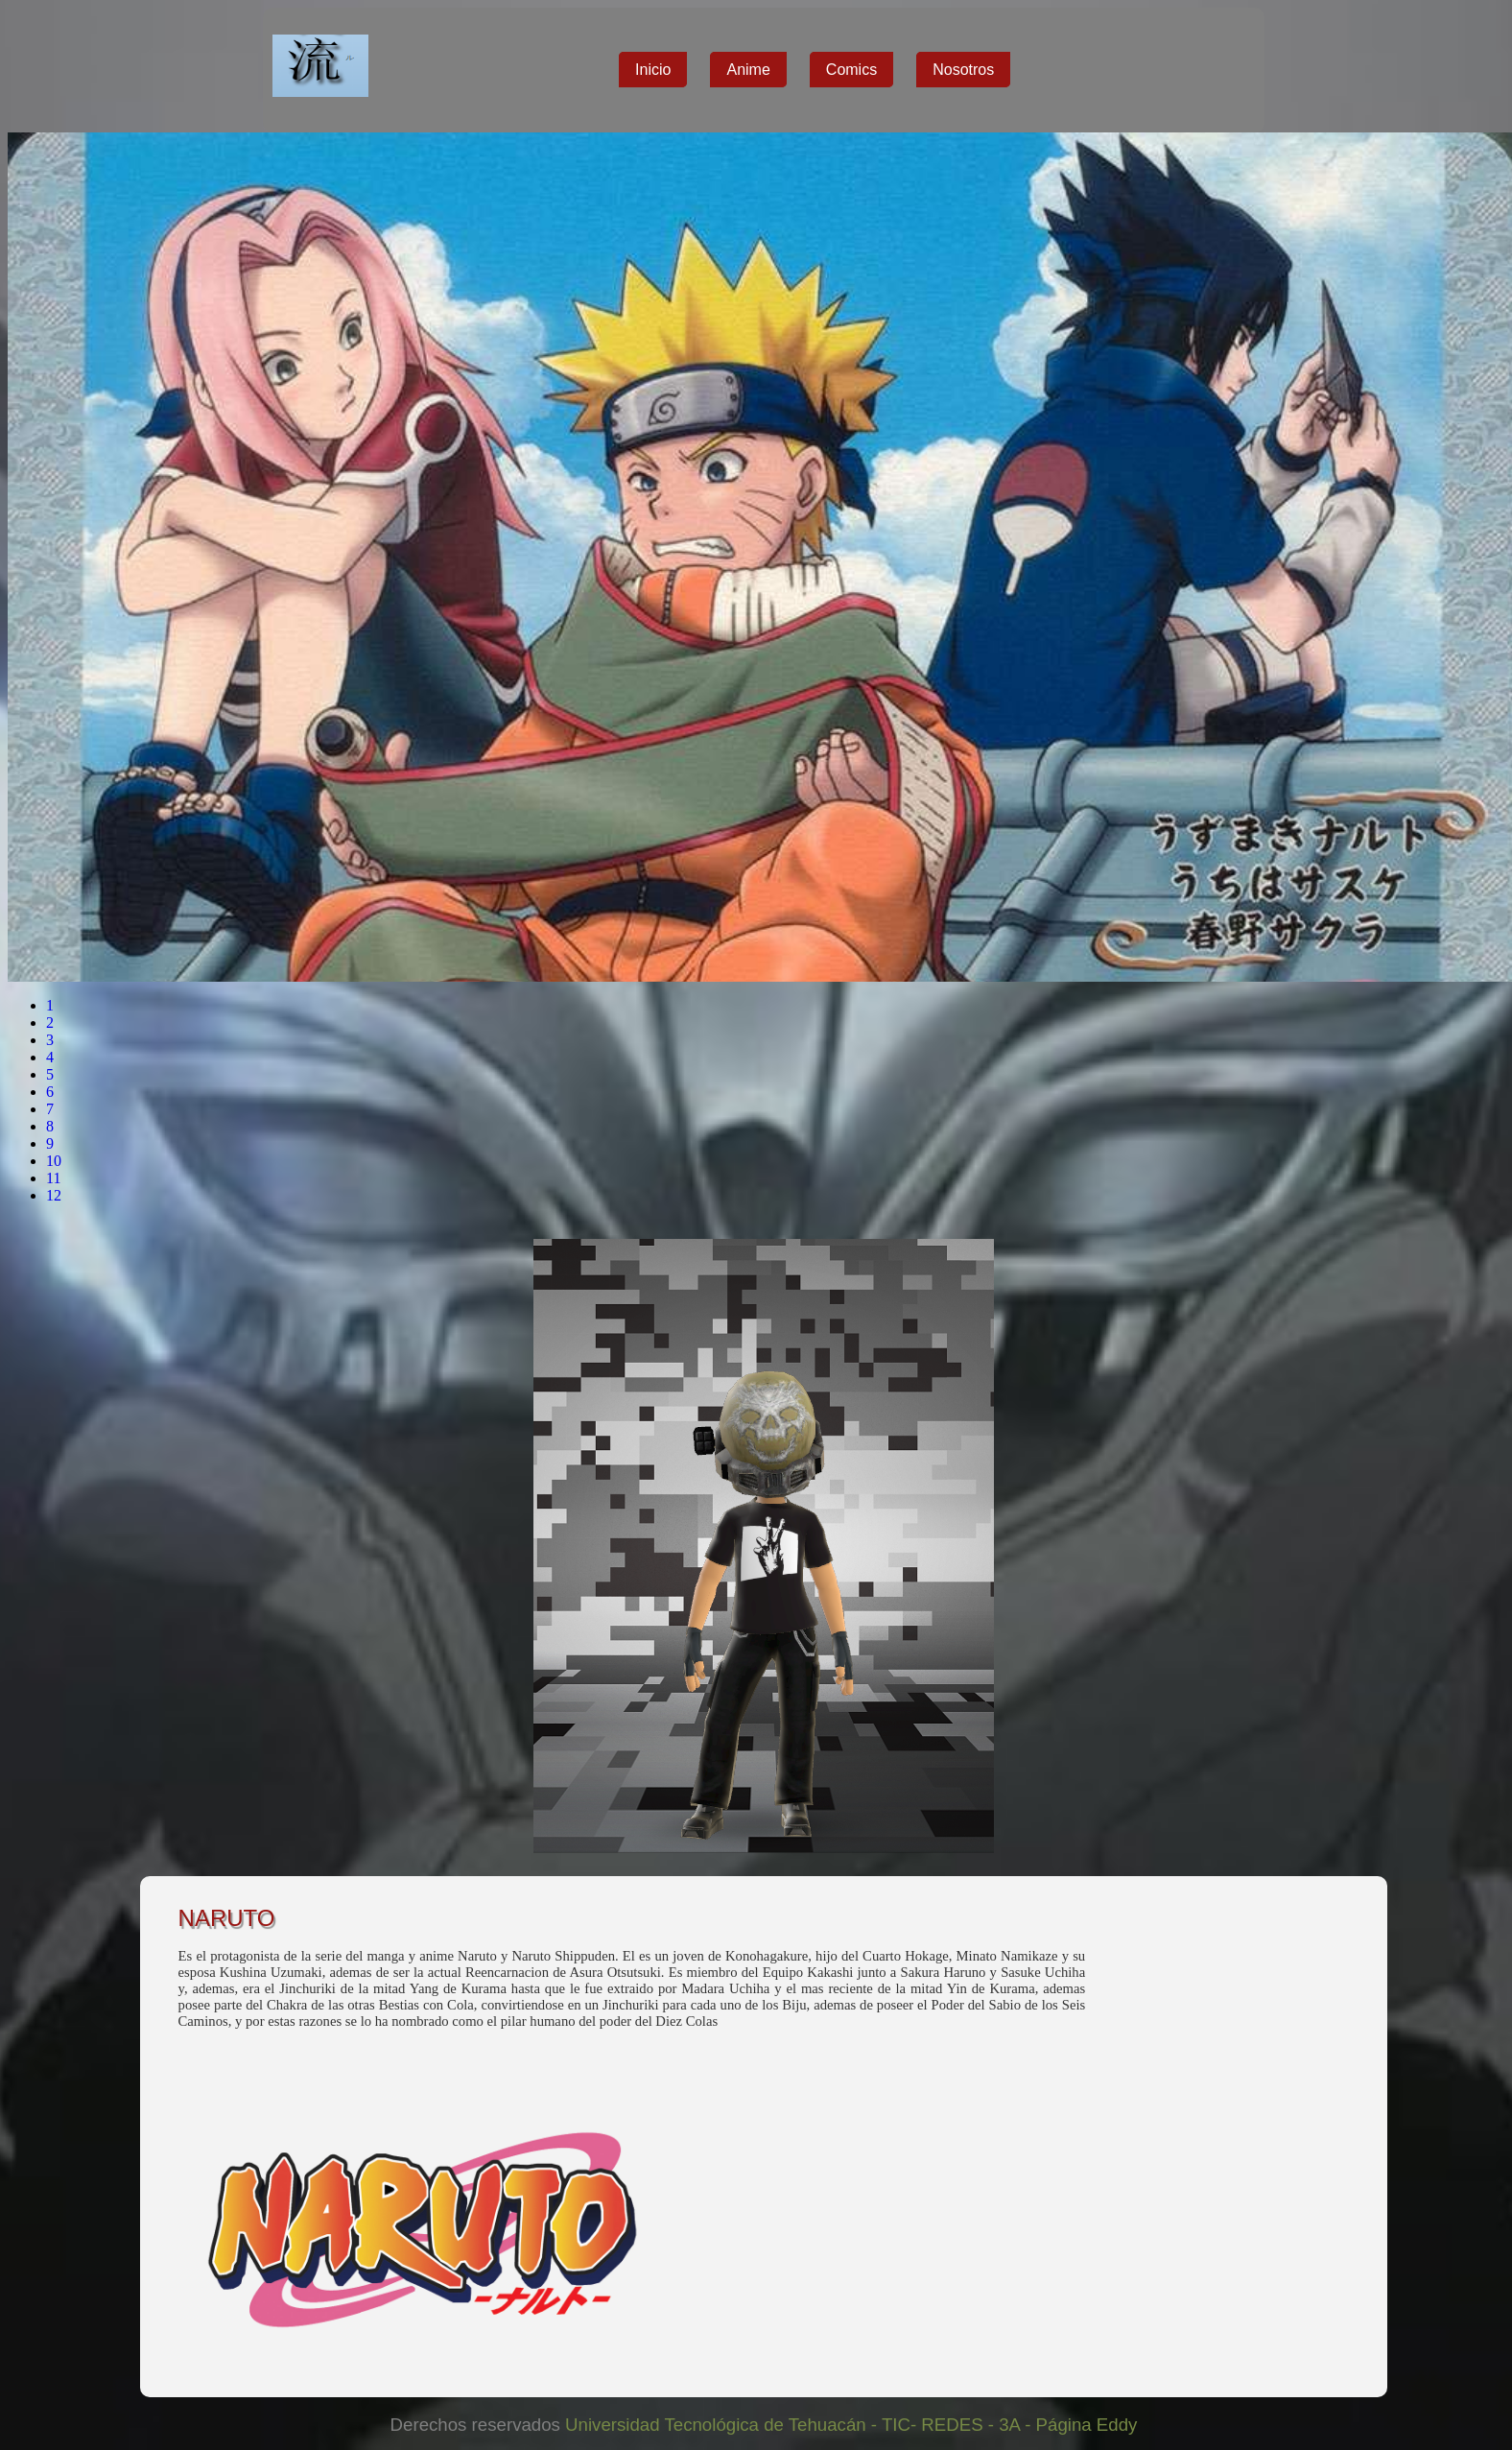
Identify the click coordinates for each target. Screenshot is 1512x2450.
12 (53, 1195)
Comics (851, 69)
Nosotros (963, 69)
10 (53, 1161)
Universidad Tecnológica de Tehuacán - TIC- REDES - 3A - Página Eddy (848, 2424)
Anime (747, 69)
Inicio (653, 69)
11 (53, 1178)
